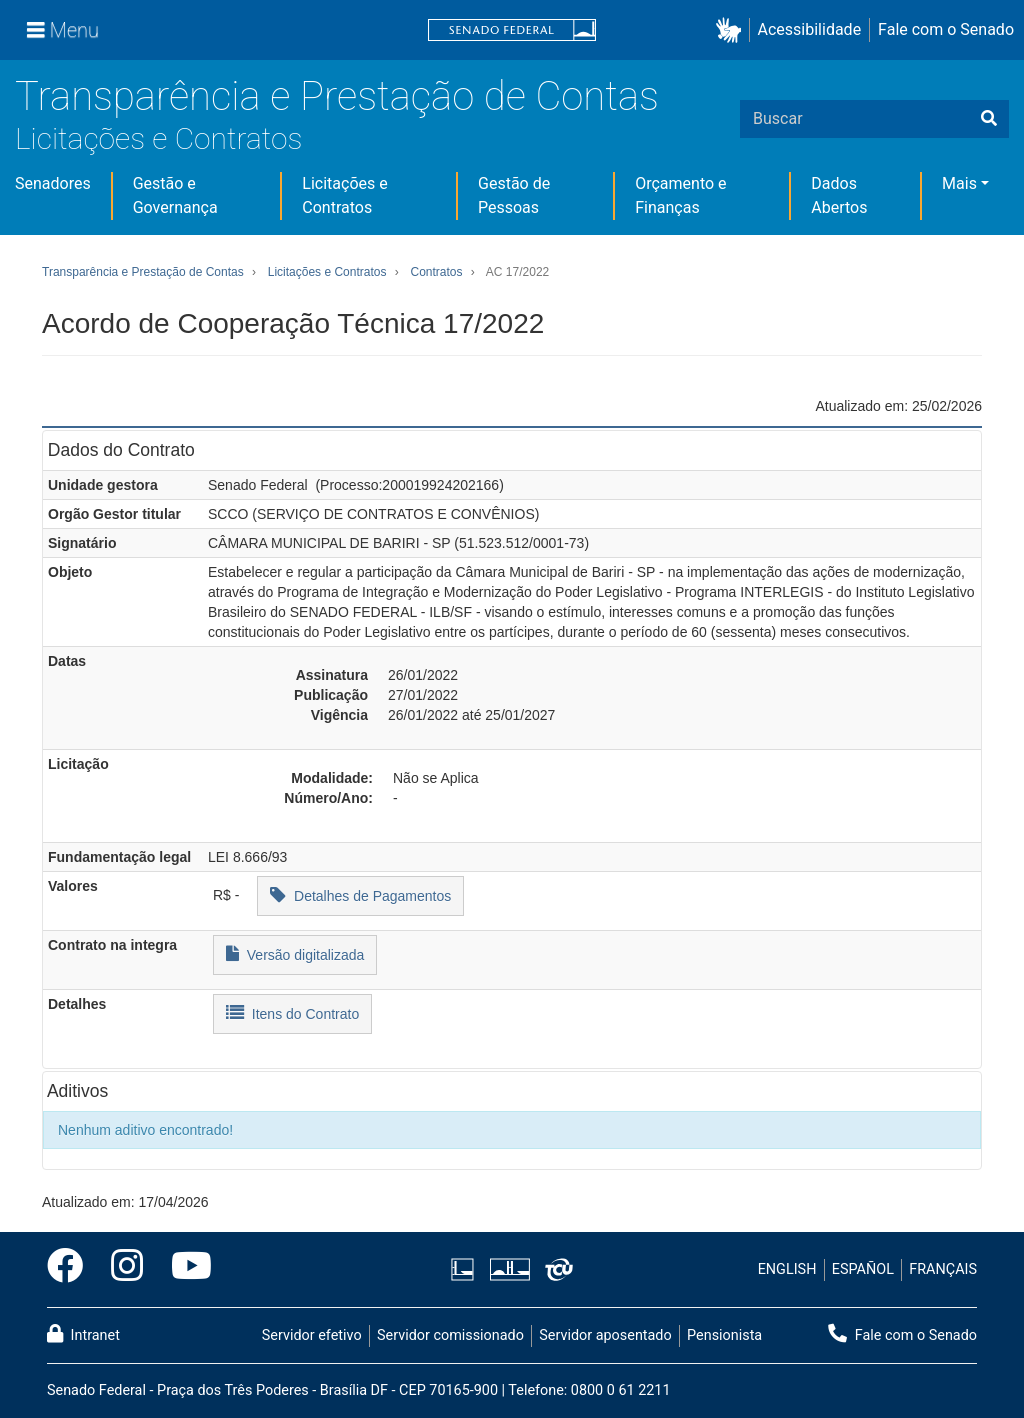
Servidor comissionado (450, 1335)
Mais (959, 183)
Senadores (53, 183)
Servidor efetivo (312, 1335)
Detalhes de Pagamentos (360, 894)
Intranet (83, 1334)
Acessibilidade (810, 29)
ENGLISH (787, 1269)
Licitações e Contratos (158, 138)
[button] (732, 30)
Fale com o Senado (946, 29)
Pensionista (724, 1335)
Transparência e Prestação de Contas (337, 96)
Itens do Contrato (292, 1012)
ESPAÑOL (863, 1269)
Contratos (436, 272)
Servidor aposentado (605, 1335)
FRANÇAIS (943, 1269)
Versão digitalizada (295, 953)
